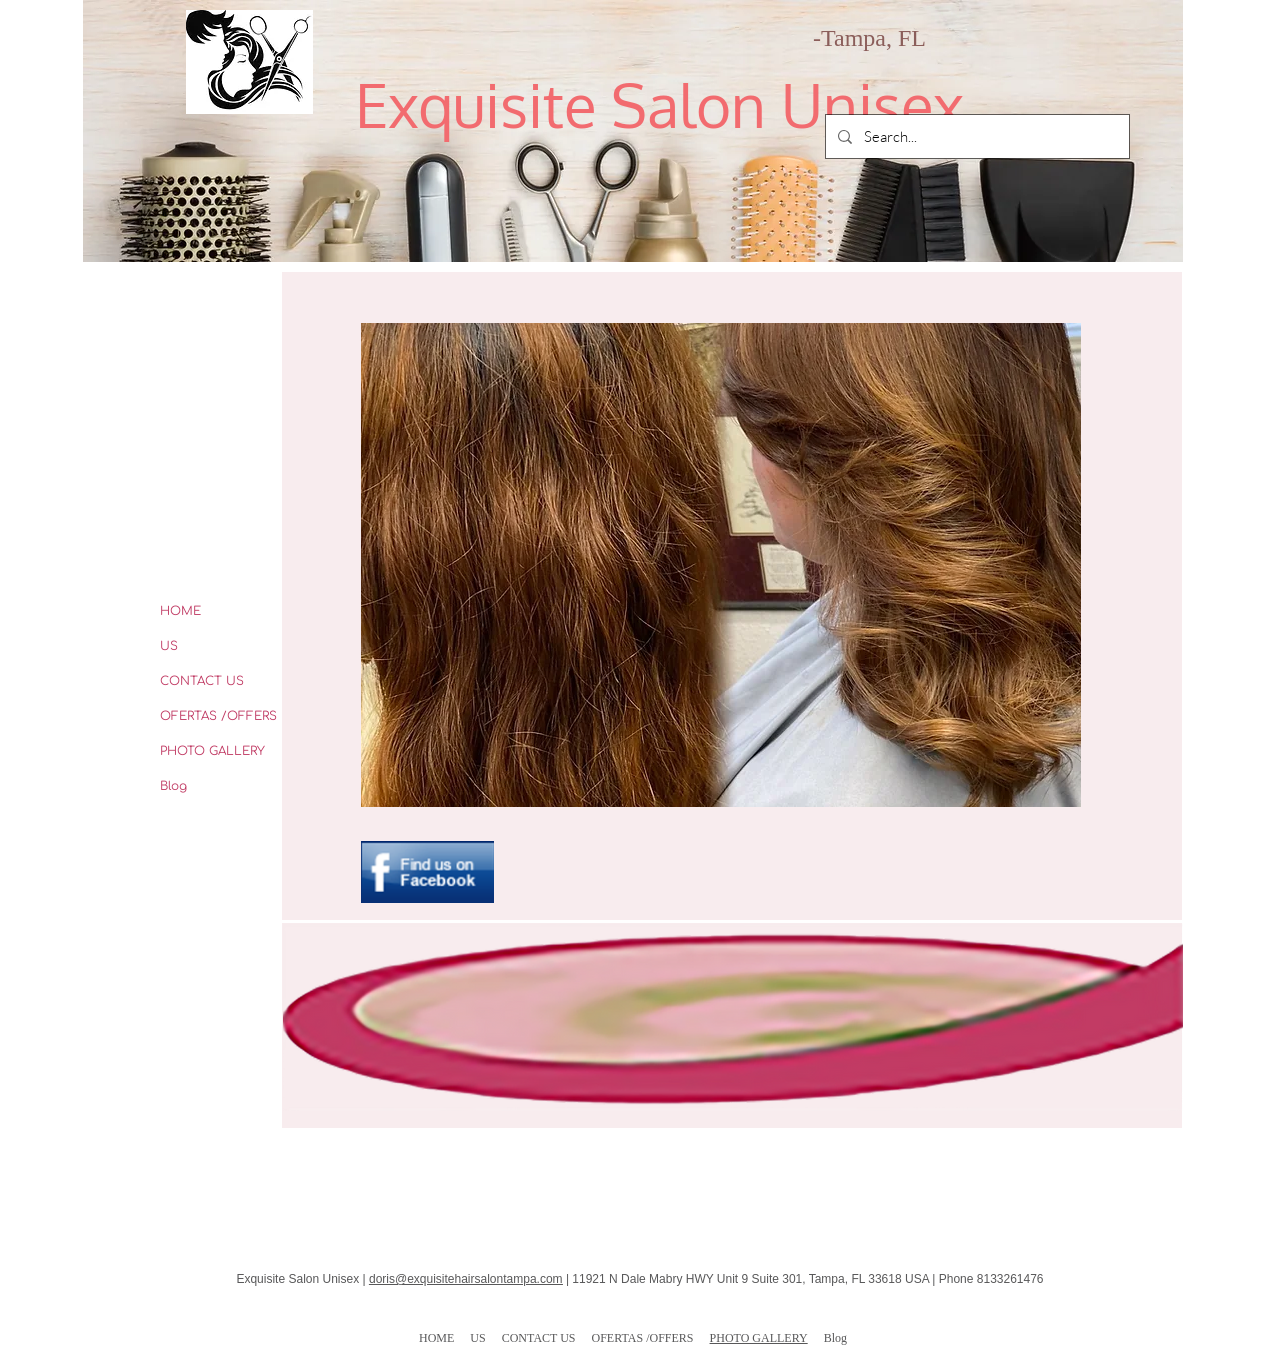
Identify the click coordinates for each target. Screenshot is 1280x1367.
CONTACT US (202, 681)
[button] (721, 565)
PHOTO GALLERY (212, 751)
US (169, 646)
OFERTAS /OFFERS (218, 716)
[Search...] (975, 136)
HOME (180, 611)
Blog (173, 786)
